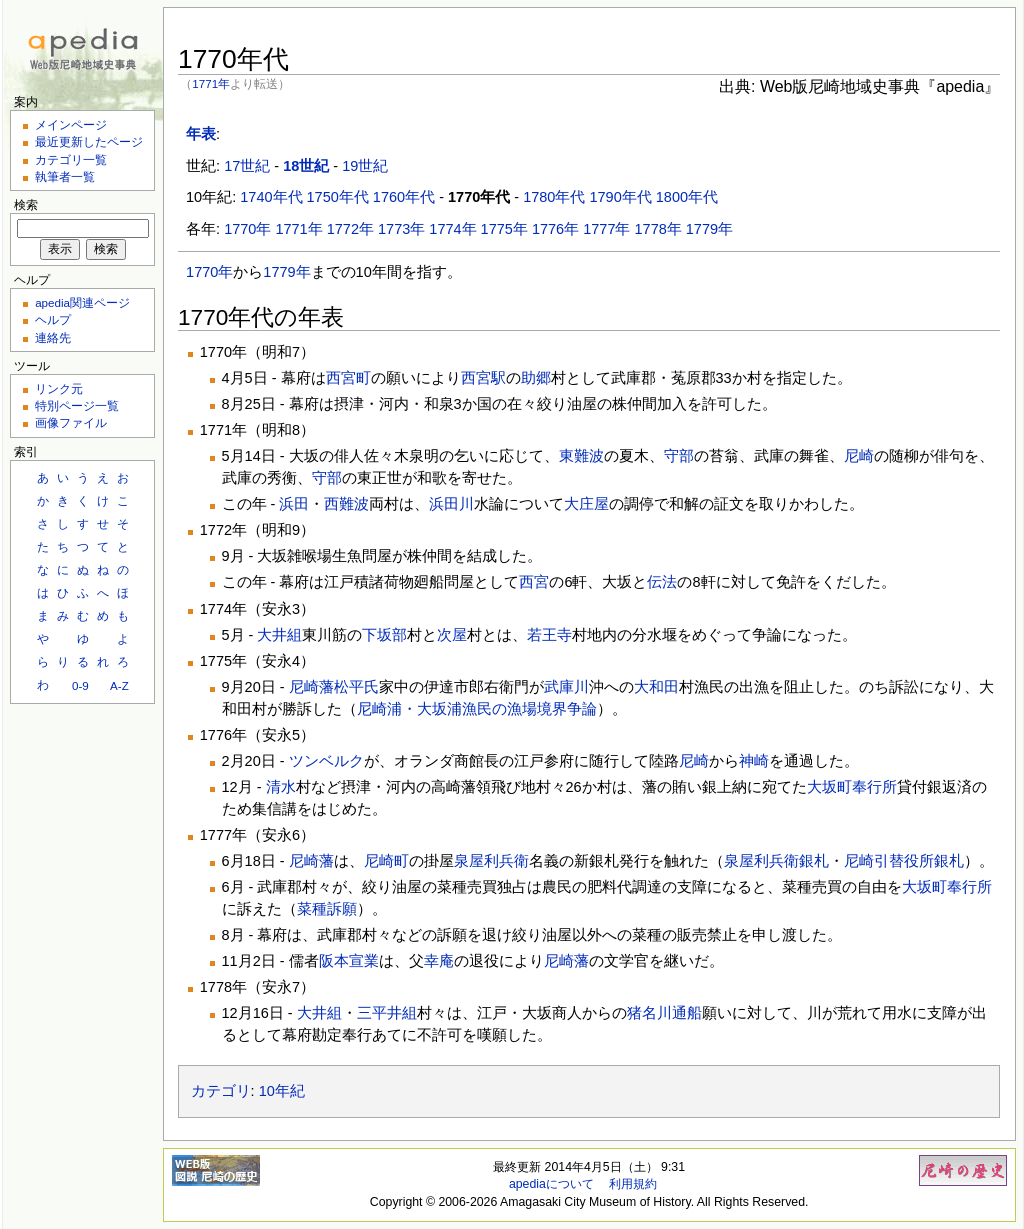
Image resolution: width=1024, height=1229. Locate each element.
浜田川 (451, 504)
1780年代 (554, 197)
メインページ (71, 124)
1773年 (401, 229)
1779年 (709, 229)
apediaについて (551, 1184)
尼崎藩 (311, 687)
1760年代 (404, 197)
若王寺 (549, 635)
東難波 (581, 456)
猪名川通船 (664, 1013)
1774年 (452, 229)
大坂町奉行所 (852, 787)
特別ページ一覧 (77, 405)
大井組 (279, 635)
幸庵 (439, 961)
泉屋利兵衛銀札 (776, 861)
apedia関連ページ (82, 302)
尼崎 (859, 456)
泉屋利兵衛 (491, 861)
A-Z (119, 685)
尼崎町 (386, 861)
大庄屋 (586, 504)
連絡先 (53, 337)
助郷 (536, 378)
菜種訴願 (327, 909)
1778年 (658, 229)
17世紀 (247, 166)
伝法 (662, 582)
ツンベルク (326, 761)
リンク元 (59, 388)
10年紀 (282, 1091)
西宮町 (348, 378)
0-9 (80, 685)
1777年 (606, 229)
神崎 (754, 761)
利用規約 (633, 1184)
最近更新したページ (89, 141)
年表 (201, 134)
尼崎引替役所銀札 (904, 861)
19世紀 (365, 166)
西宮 (534, 582)
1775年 (504, 229)
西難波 (346, 504)
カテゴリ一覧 (71, 159)
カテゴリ (221, 1091)
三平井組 (387, 1013)
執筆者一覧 (65, 176)
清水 (281, 787)
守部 (679, 456)
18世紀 (306, 166)
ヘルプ (53, 319)
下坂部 (384, 635)
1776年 (555, 229)
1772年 (350, 229)
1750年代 (338, 197)
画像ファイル (71, 422)
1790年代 (620, 197)
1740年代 (271, 197)
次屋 (452, 635)
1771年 (211, 83)
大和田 (656, 687)
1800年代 (687, 197)
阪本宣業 (349, 961)
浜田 (294, 504)
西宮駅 (483, 378)
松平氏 (356, 687)
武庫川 (566, 687)
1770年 (247, 229)
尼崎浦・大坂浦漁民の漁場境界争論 (477, 709)
